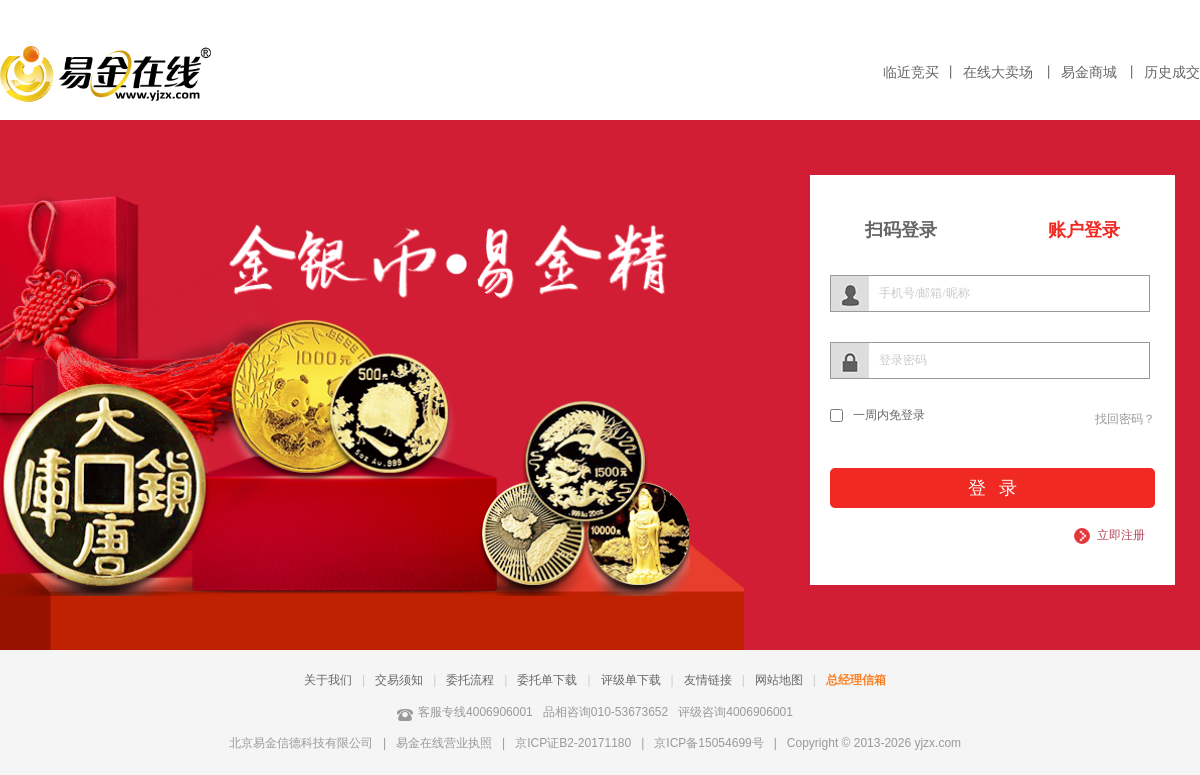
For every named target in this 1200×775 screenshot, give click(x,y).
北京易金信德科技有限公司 (301, 743)
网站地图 (779, 680)
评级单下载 (631, 680)
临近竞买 (911, 72)
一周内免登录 (889, 415)
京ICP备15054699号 (708, 743)
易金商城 (1091, 72)
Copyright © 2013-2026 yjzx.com (874, 743)
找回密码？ (1125, 419)
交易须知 (399, 680)
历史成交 (1172, 72)
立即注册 (1121, 535)
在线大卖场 (1000, 72)
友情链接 (708, 680)
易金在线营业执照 (444, 743)
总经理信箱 (856, 680)
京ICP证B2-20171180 (573, 743)
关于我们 (328, 680)
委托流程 (470, 680)
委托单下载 (547, 680)
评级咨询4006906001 (735, 712)
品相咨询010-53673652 (605, 712)
